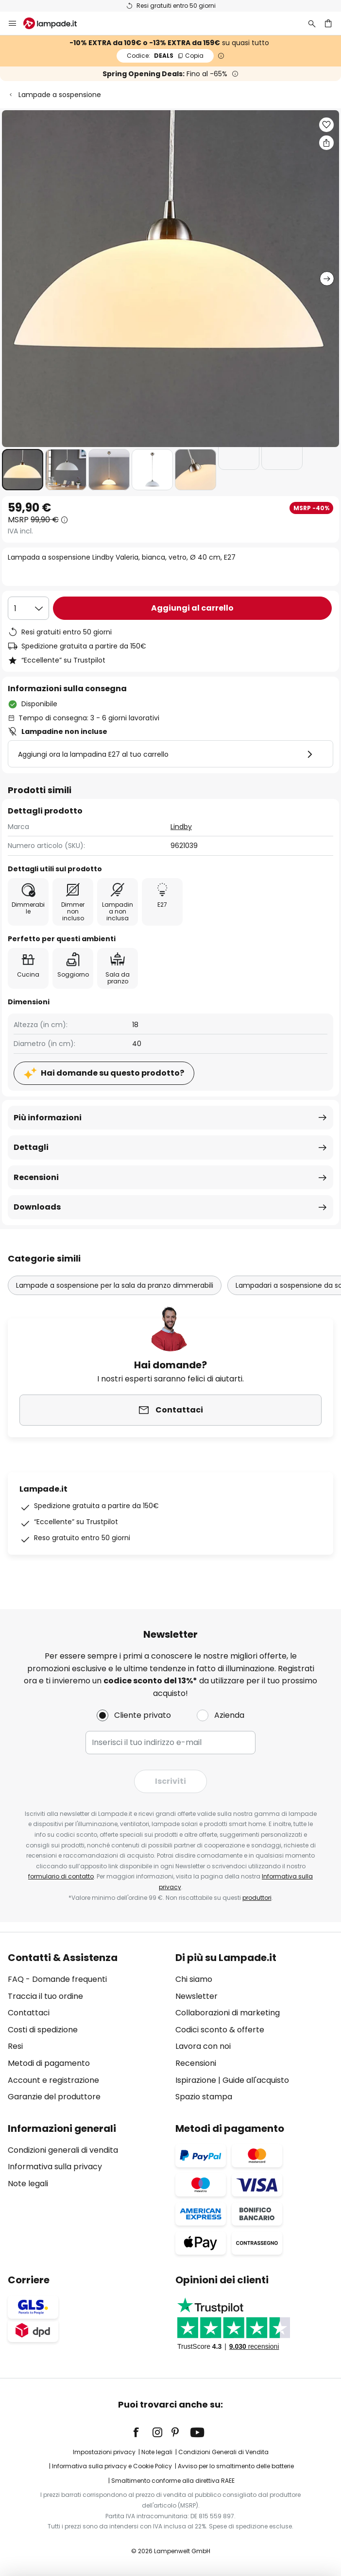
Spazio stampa (203, 2096)
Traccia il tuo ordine (45, 1996)
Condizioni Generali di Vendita (223, 2452)
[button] (22, 469)
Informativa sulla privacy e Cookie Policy (112, 2466)
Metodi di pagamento (49, 2063)
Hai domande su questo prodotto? (112, 1073)
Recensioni (36, 1177)
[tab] (87, 2027)
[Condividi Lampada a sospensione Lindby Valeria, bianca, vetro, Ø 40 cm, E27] (326, 142)
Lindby (181, 826)
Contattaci (29, 2012)
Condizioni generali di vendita (63, 2150)
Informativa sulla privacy (55, 2166)
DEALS (165, 55)
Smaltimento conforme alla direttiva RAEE (173, 2480)
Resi (15, 2046)
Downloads (37, 1207)
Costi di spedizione (43, 2029)
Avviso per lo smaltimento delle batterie (236, 2466)
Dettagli (31, 1147)
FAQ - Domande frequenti (57, 1979)
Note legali (28, 2183)
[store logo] (55, 23)
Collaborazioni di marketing (227, 2012)
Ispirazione (195, 2080)
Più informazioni (48, 1117)
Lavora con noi (203, 2046)
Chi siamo (193, 1979)
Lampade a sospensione (59, 95)
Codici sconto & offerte (219, 2029)
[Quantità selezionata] (28, 608)
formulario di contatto (61, 1876)
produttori (257, 1898)
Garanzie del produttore (54, 2096)
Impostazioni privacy (104, 2452)
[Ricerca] (312, 23)
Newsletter (196, 1996)
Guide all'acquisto (255, 2080)
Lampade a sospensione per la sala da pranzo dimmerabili (114, 1285)
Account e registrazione (53, 2080)
